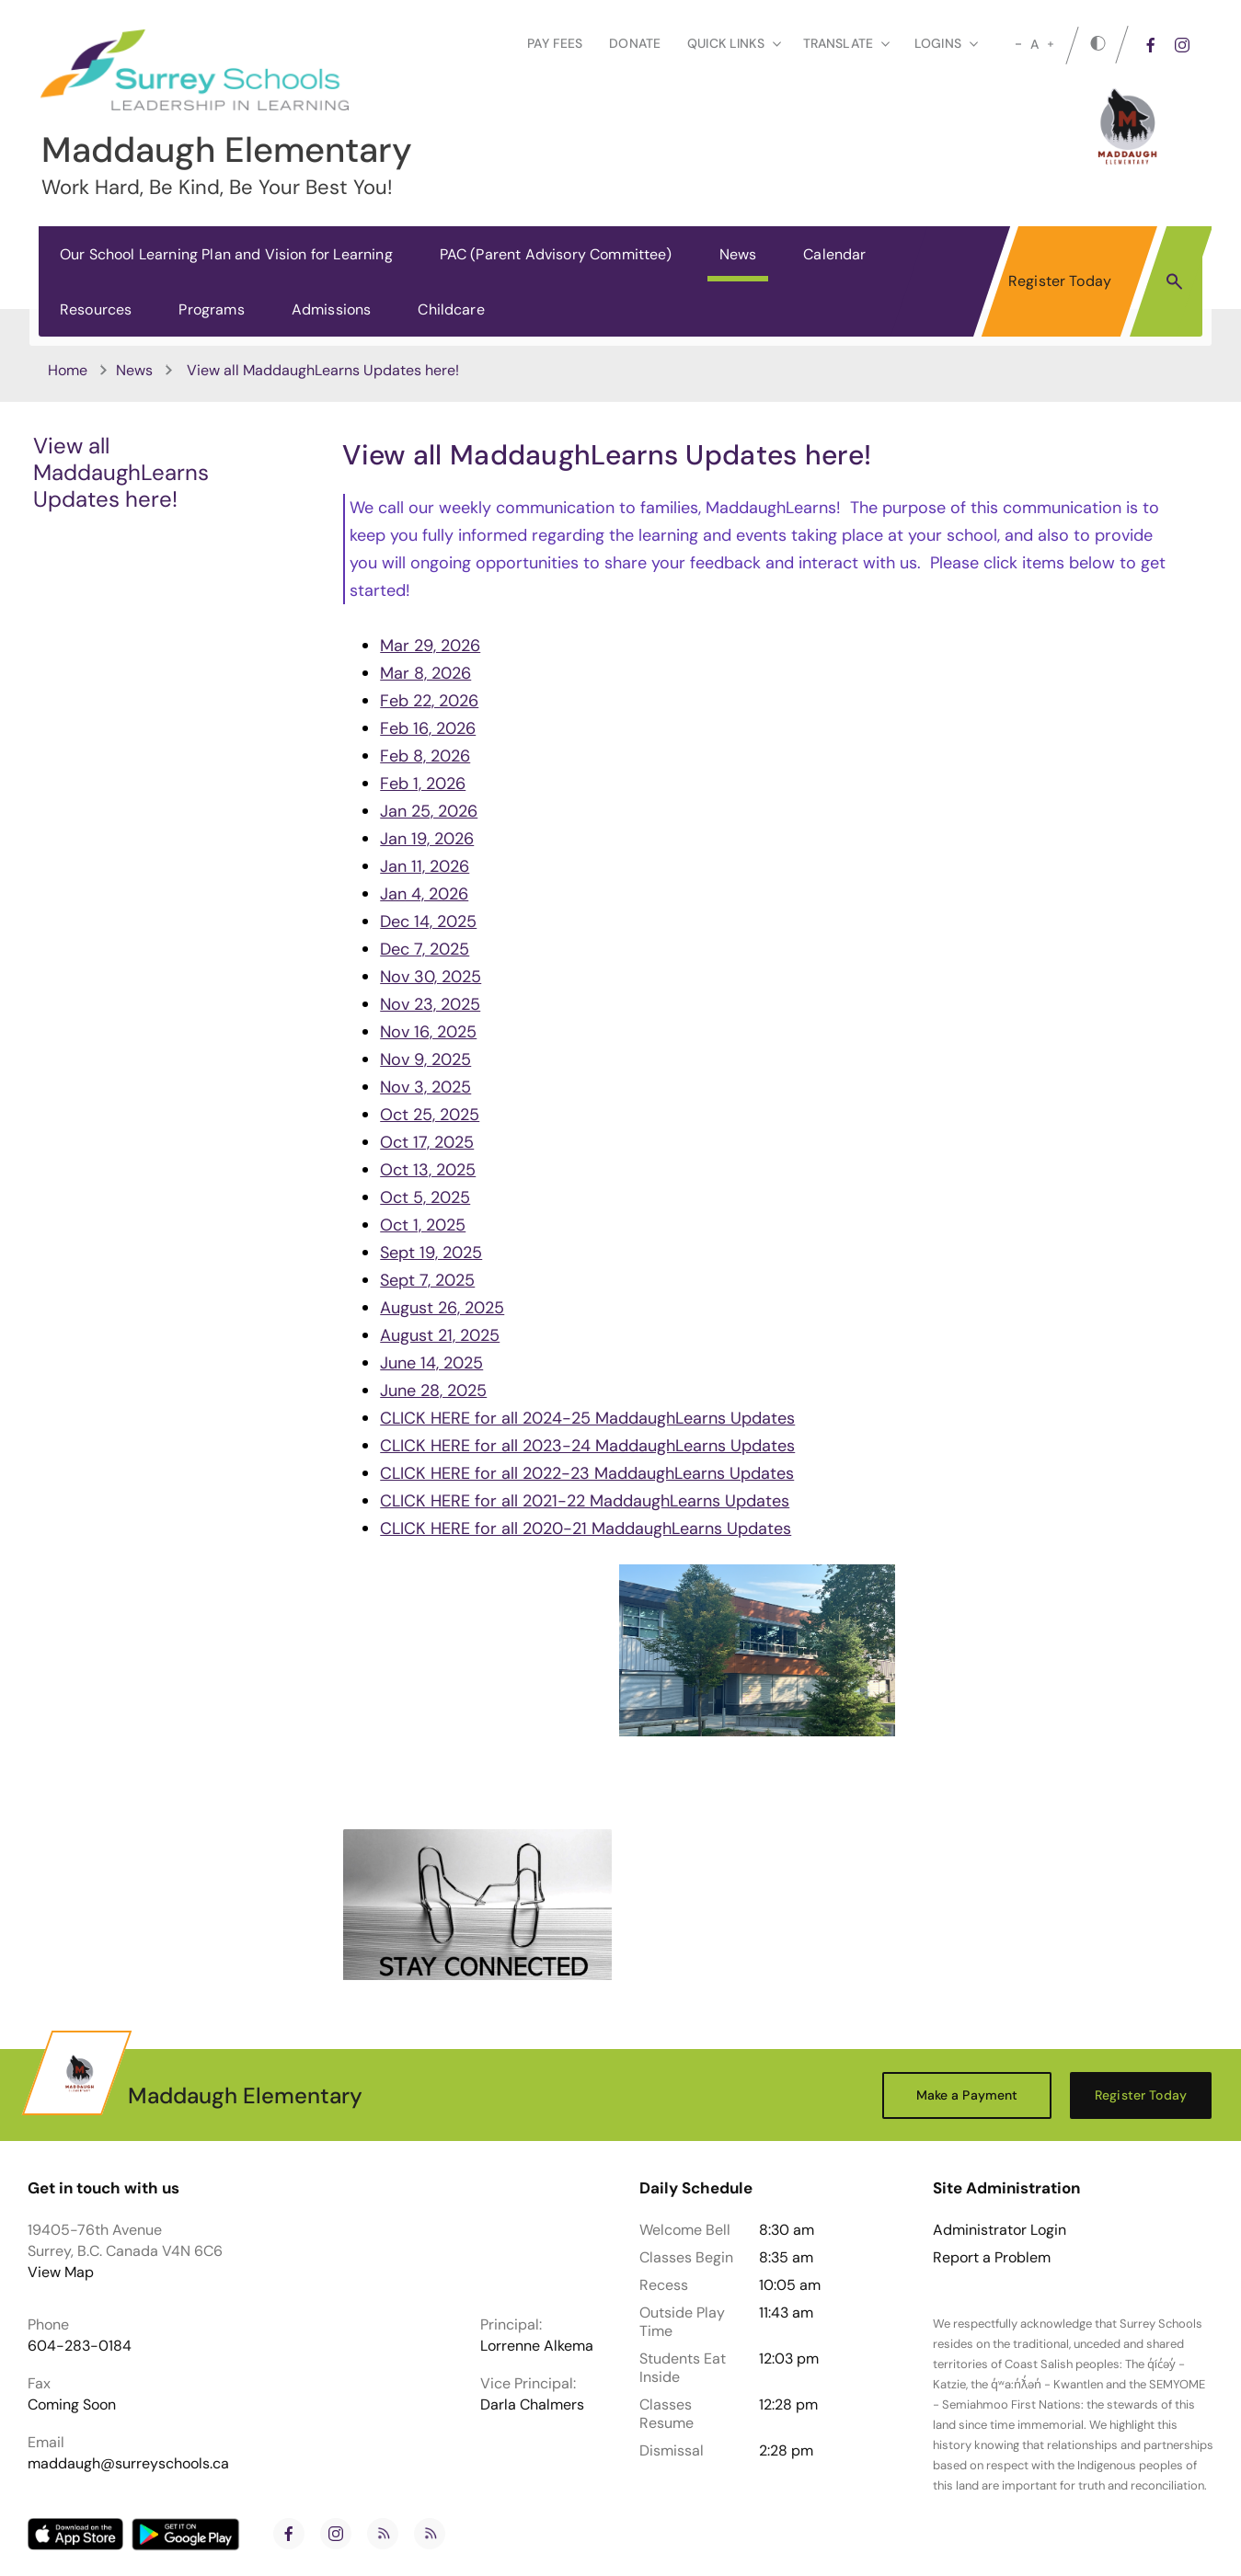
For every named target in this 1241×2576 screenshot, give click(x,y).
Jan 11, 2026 (424, 866)
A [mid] (1034, 44)
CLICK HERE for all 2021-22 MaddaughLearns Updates (584, 1501)
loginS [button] (946, 43)
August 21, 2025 (440, 1335)
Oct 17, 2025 (427, 1142)
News (738, 254)
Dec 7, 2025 (424, 949)
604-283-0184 (80, 2345)
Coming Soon (72, 2404)
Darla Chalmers (532, 2404)
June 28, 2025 (433, 1391)
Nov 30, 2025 (430, 977)
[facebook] (1150, 45)
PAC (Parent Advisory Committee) (556, 254)
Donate (635, 43)
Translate (846, 43)
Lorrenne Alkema (536, 2345)
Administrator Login (999, 2230)
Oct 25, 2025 (429, 1115)
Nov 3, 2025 (425, 1087)
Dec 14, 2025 (428, 921)
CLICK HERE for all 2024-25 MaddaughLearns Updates (587, 1418)
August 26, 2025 (442, 1308)
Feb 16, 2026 (428, 728)
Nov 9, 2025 (425, 1059)
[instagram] (1182, 45)
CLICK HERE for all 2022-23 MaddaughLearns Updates (587, 1473)
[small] (1018, 44)
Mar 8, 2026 (425, 673)
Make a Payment (967, 2095)
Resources (96, 309)
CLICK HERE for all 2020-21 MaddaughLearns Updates (585, 1528)
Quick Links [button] (734, 43)
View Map (61, 2272)
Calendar (834, 254)
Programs (211, 309)
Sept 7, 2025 (427, 1280)
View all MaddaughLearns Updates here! (121, 472)
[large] (1050, 44)
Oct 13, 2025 (428, 1170)
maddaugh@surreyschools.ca (128, 2463)
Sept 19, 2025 (431, 1253)
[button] (1174, 280)
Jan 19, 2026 (427, 839)
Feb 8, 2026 (425, 756)
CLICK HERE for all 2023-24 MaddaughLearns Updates (587, 1446)
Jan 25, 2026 (428, 811)
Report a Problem (992, 2258)
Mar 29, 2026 (430, 646)
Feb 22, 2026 (429, 701)
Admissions (332, 309)
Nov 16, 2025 (428, 1032)
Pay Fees (554, 43)
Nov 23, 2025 (430, 1004)
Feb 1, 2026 (422, 784)
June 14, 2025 (431, 1363)
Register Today (1059, 281)
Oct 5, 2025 (425, 1197)
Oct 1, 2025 (422, 1225)
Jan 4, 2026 (424, 894)
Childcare (451, 309)
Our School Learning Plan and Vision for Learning (226, 254)
